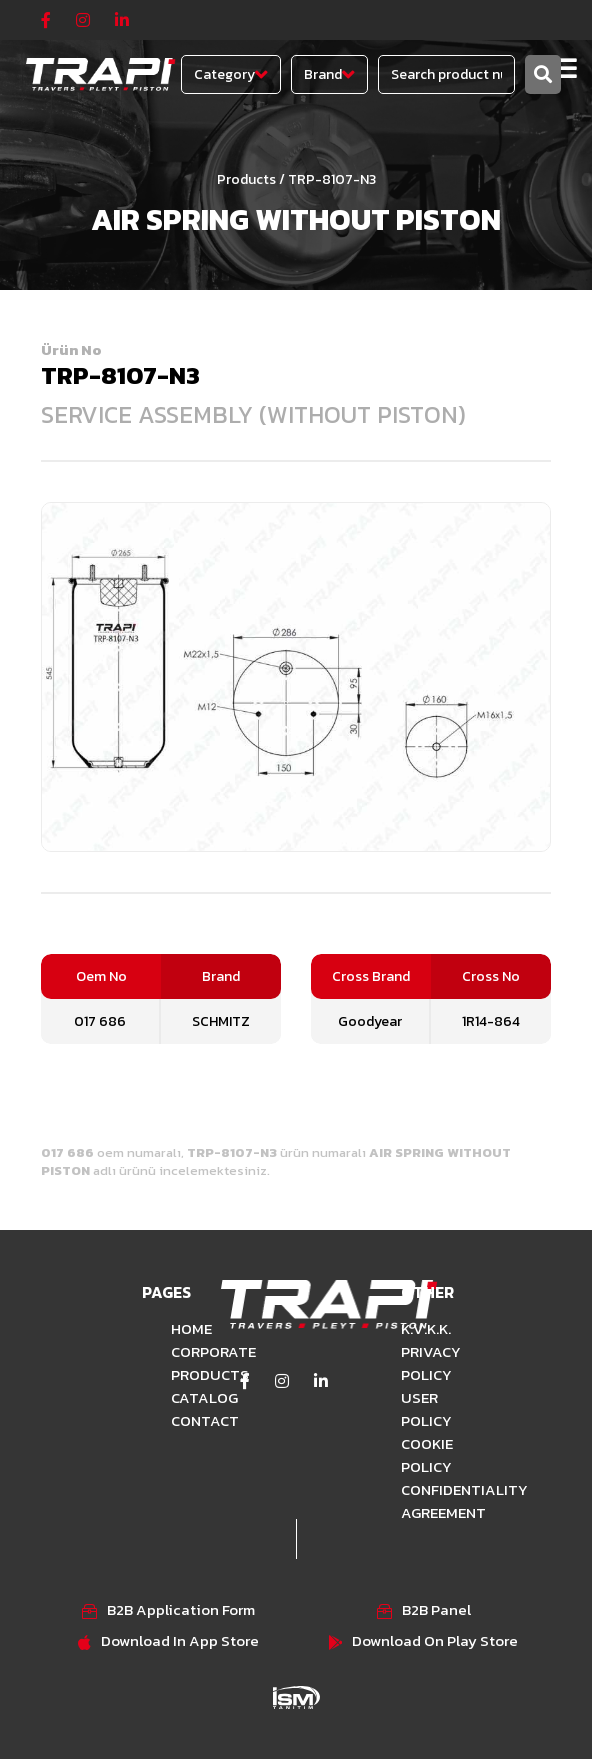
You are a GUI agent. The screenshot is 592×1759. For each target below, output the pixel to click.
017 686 (100, 1021)
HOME (181, 1328)
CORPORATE (181, 1351)
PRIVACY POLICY (431, 1363)
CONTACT (181, 1420)
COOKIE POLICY (427, 1455)
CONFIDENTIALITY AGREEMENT (431, 1501)
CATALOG (181, 1397)
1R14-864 (491, 1021)
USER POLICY (426, 1409)
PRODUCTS (181, 1374)
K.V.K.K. (426, 1328)
